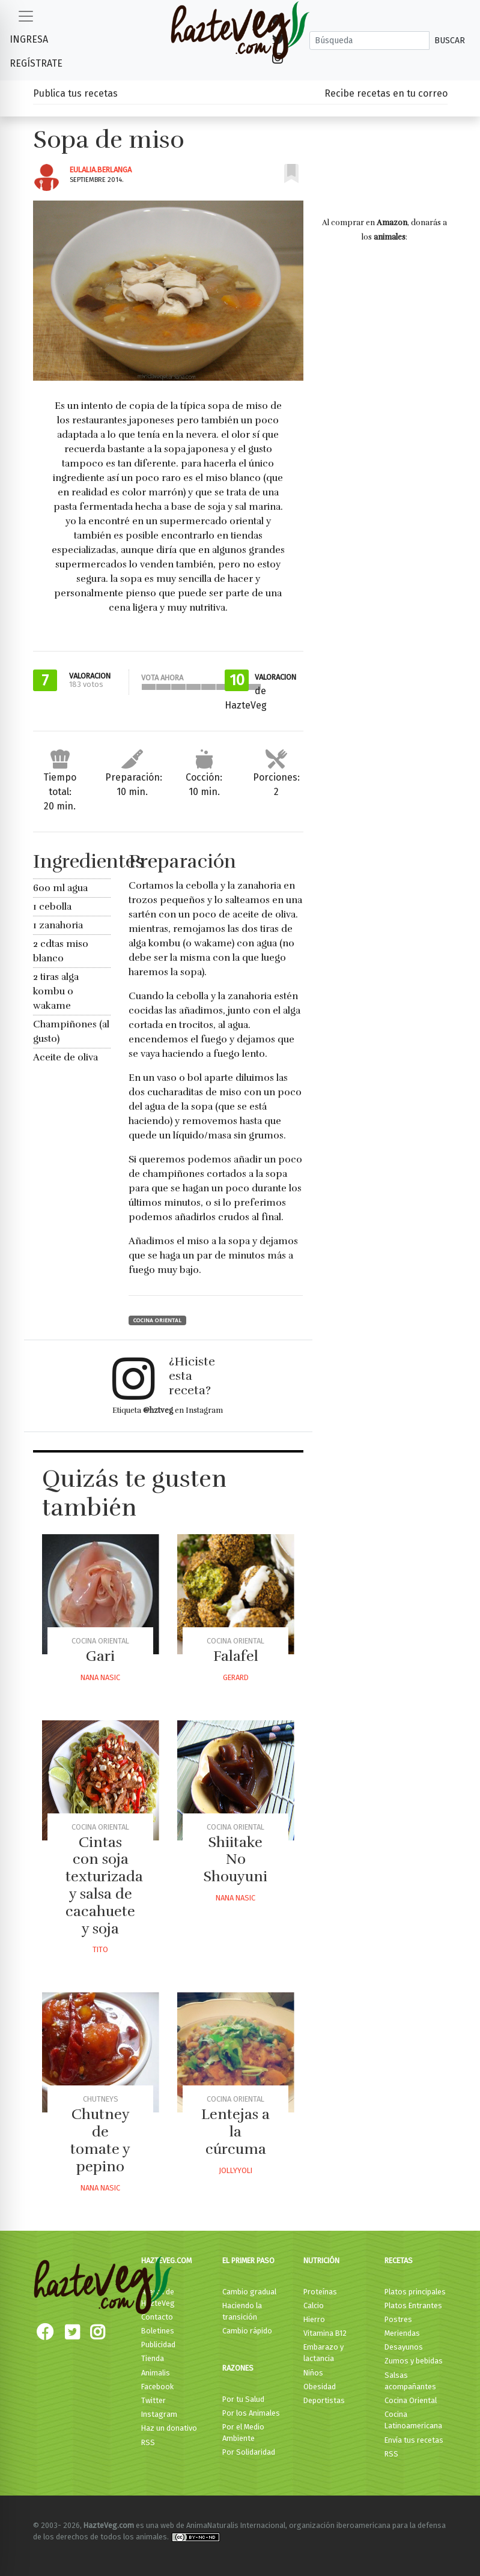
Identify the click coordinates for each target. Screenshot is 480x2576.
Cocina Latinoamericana (413, 2420)
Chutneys (100, 2098)
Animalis (155, 2372)
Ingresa (29, 39)
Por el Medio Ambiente (243, 2432)
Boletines (157, 2330)
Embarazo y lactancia (323, 2352)
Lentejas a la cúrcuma (235, 2131)
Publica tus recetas (75, 93)
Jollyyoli (235, 2170)
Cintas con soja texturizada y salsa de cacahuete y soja (104, 1885)
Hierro (314, 2319)
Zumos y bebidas (413, 2360)
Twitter (153, 2400)
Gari (100, 1656)
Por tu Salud (243, 2399)
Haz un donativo (169, 2427)
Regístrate (36, 63)
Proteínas (320, 2291)
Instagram (159, 2414)
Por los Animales (251, 2412)
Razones (238, 2367)
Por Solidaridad (248, 2452)
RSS (148, 2442)
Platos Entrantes (413, 2305)
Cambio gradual (249, 2291)
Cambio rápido (247, 2330)
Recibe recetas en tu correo (386, 93)
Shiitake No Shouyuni (235, 1859)
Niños (313, 2372)
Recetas (398, 2260)
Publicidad (158, 2344)
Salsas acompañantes (410, 2381)
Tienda (152, 2358)
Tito (100, 1949)
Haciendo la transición (242, 2311)
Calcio (313, 2305)
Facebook (157, 2386)
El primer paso (248, 2260)
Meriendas (402, 2333)
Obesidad (319, 2386)
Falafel (235, 1656)
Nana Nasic (100, 1677)
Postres (398, 2319)
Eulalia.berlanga (101, 169)
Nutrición (321, 2260)
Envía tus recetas (413, 2439)
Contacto (157, 2316)
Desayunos (403, 2346)
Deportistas (324, 2400)
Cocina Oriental (157, 1320)
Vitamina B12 (325, 2333)
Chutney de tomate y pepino (100, 2140)
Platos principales (415, 2291)
